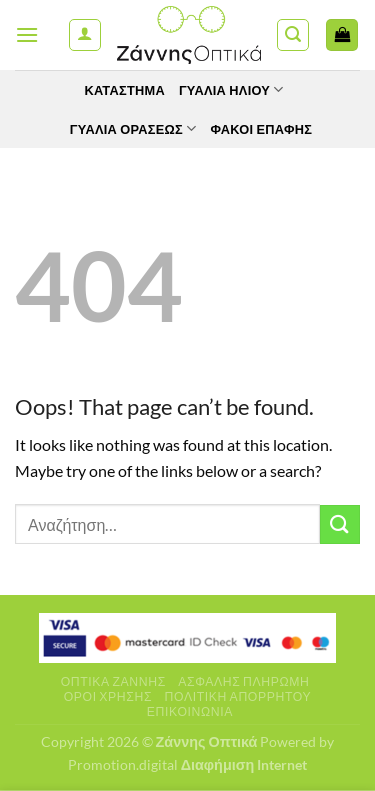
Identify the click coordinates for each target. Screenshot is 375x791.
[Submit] (340, 524)
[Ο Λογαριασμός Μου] (85, 35)
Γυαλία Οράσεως (133, 128)
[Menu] (27, 34)
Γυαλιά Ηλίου (231, 89)
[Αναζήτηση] (293, 35)
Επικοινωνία (190, 711)
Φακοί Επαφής (261, 129)
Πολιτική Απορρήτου (238, 696)
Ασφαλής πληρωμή (243, 681)
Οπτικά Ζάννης (113, 681)
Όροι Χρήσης (108, 696)
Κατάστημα (124, 90)
